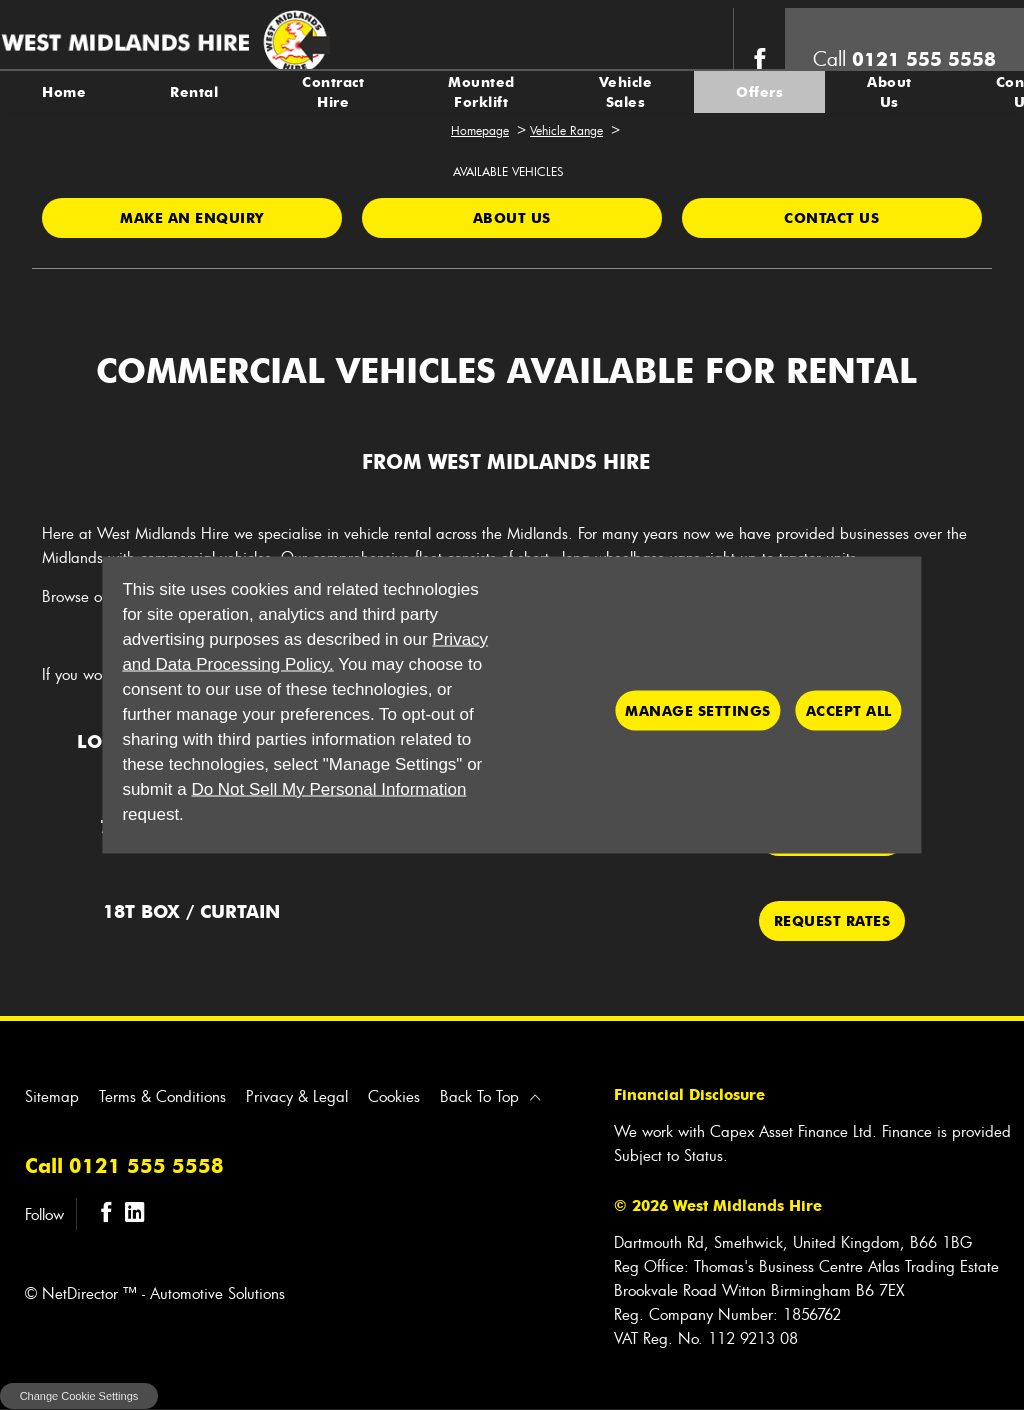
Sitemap (52, 1096)
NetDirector (82, 1293)
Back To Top (479, 1096)
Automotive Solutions (217, 1293)
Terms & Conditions (162, 1096)
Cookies (394, 1096)
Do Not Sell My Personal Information (328, 789)
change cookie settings (79, 1396)
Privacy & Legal (297, 1096)
